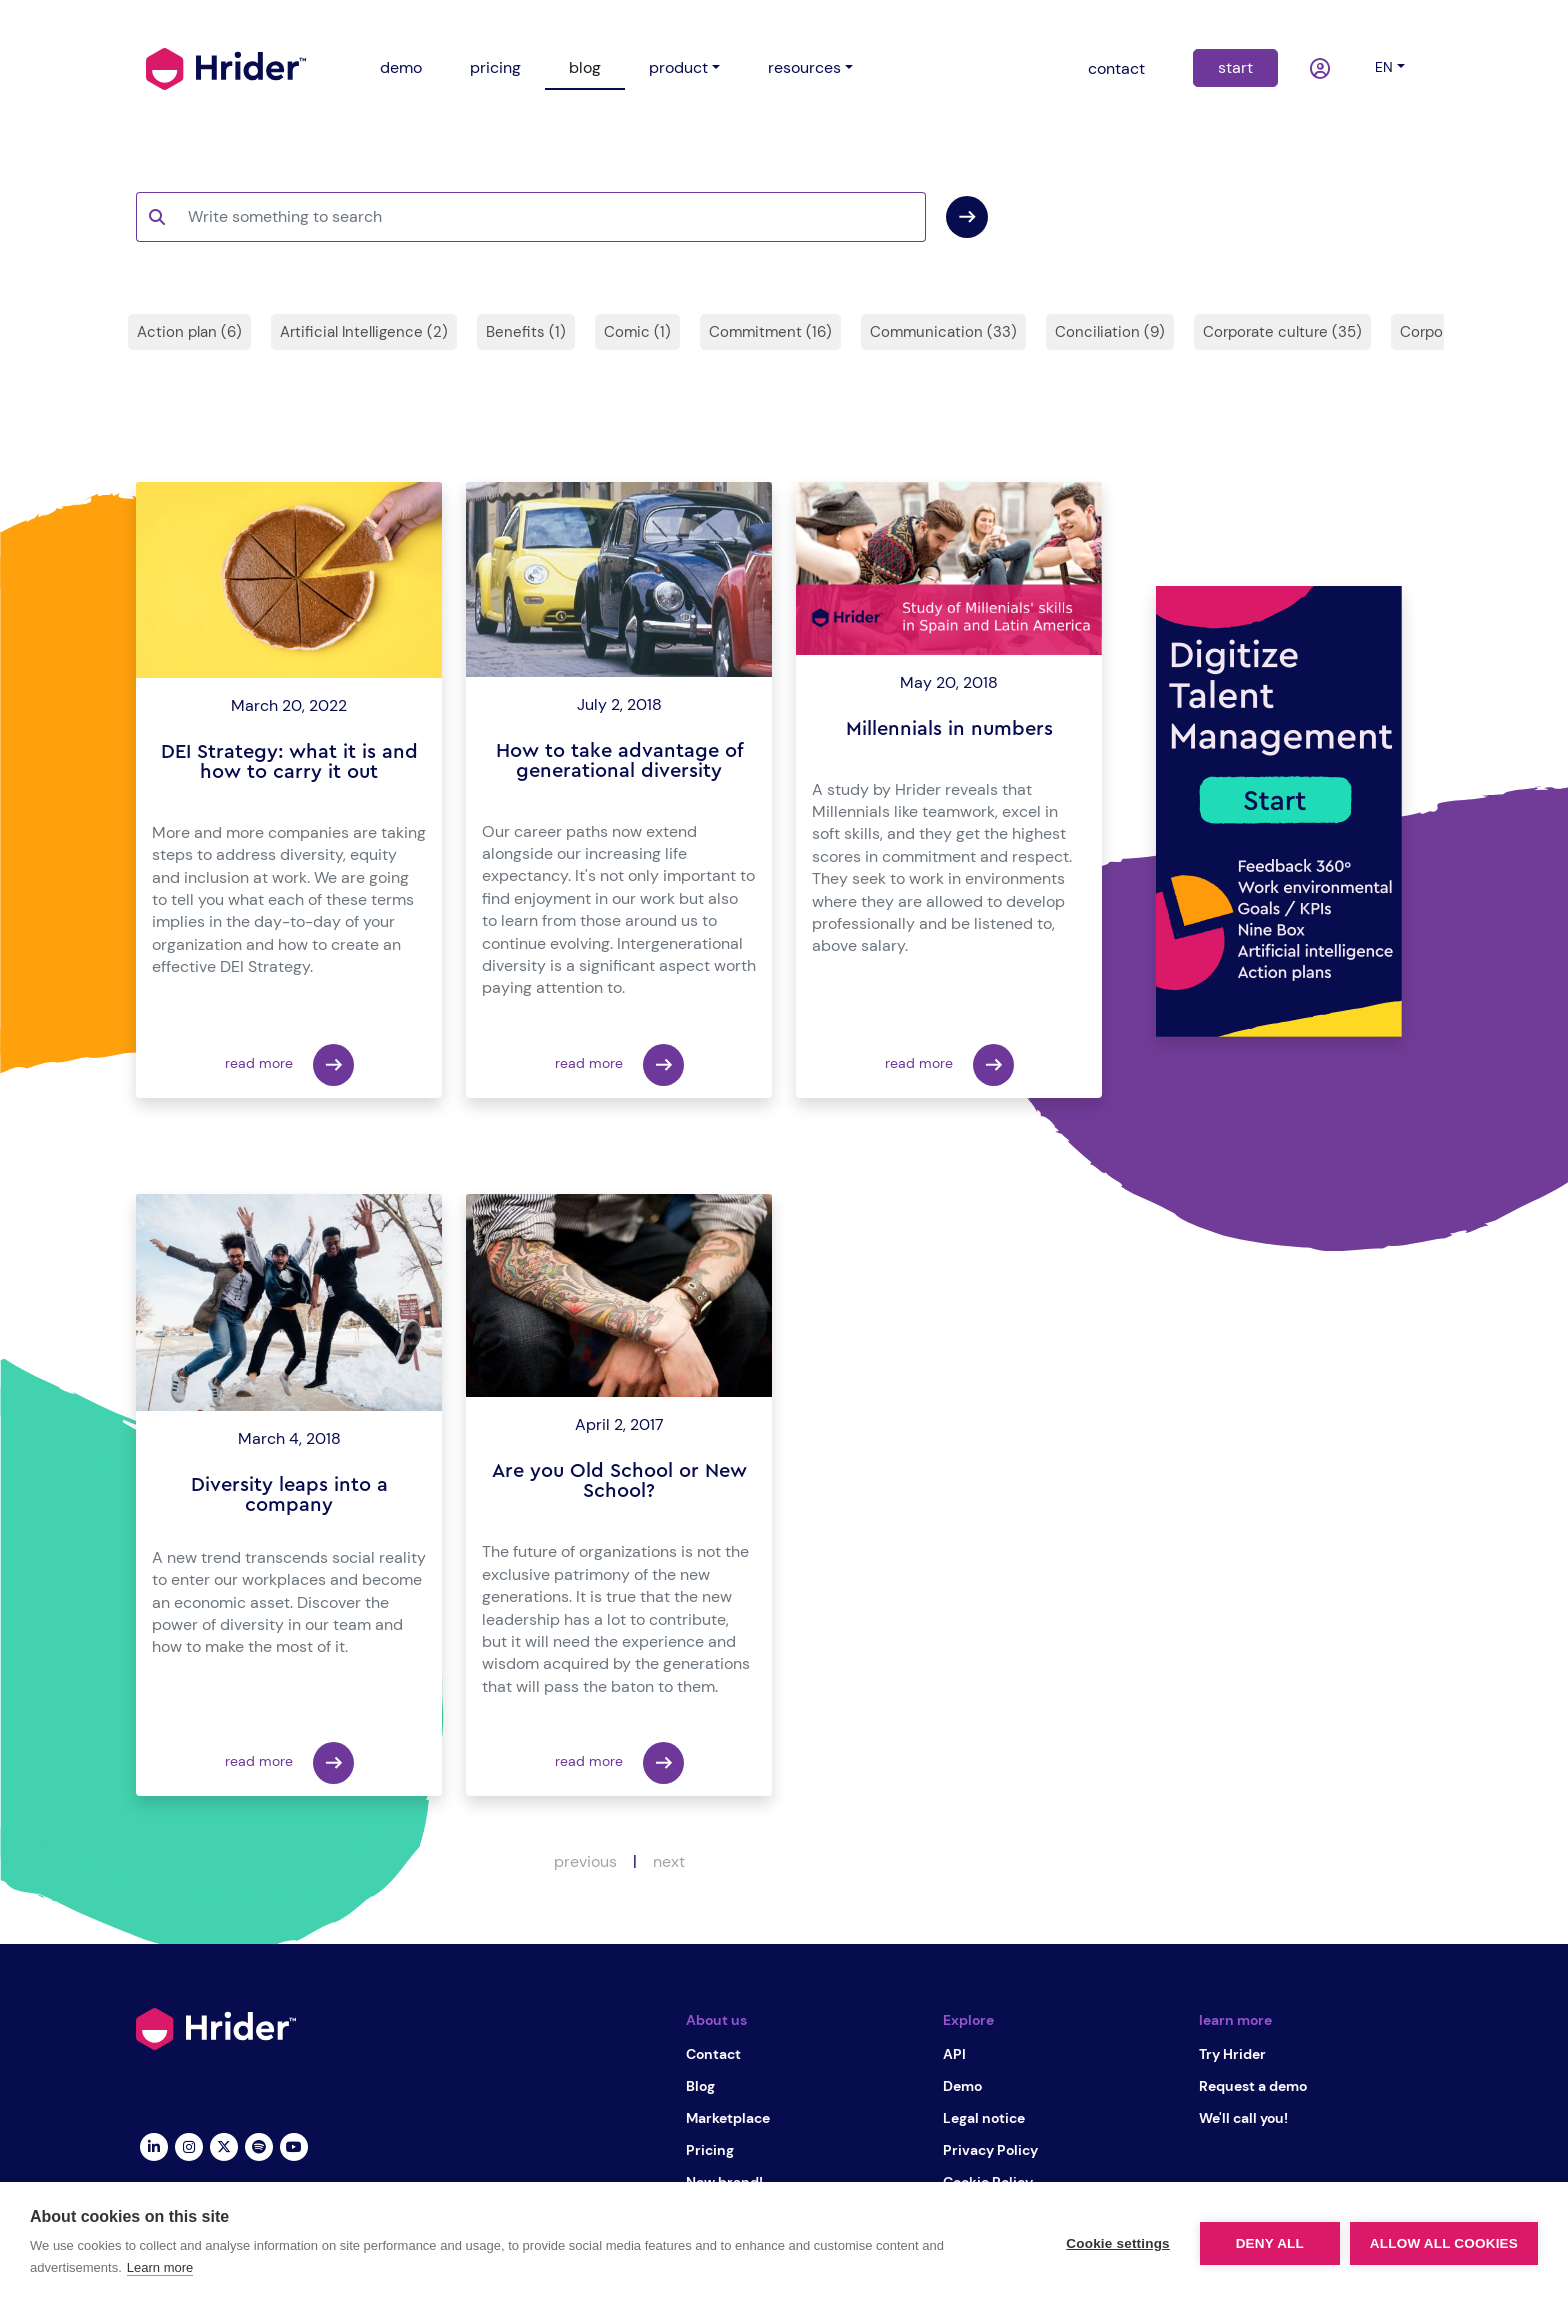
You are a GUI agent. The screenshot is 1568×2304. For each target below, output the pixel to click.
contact (1116, 68)
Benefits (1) (526, 332)
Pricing (710, 2150)
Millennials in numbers (949, 729)
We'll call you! (1243, 2118)
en (1384, 67)
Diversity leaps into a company (289, 1495)
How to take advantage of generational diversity (619, 761)
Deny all (1270, 2243)
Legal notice (984, 2118)
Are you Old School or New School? (619, 1481)
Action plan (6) (189, 332)
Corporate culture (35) (1282, 332)
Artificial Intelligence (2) (364, 332)
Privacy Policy (990, 2150)
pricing (495, 67)
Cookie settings (1118, 2243)
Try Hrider (1232, 2054)
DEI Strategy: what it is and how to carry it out (289, 762)
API (954, 2054)
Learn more (160, 2267)
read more (289, 1065)
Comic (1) (637, 332)
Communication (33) (943, 332)
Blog (700, 2086)
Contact (713, 2054)
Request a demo (1253, 2086)
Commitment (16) (770, 332)
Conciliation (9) (1110, 332)
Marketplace (728, 2118)
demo (401, 67)
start (1235, 67)
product (678, 67)
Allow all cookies (1444, 2243)
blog (585, 67)
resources (804, 67)
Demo (962, 2086)
